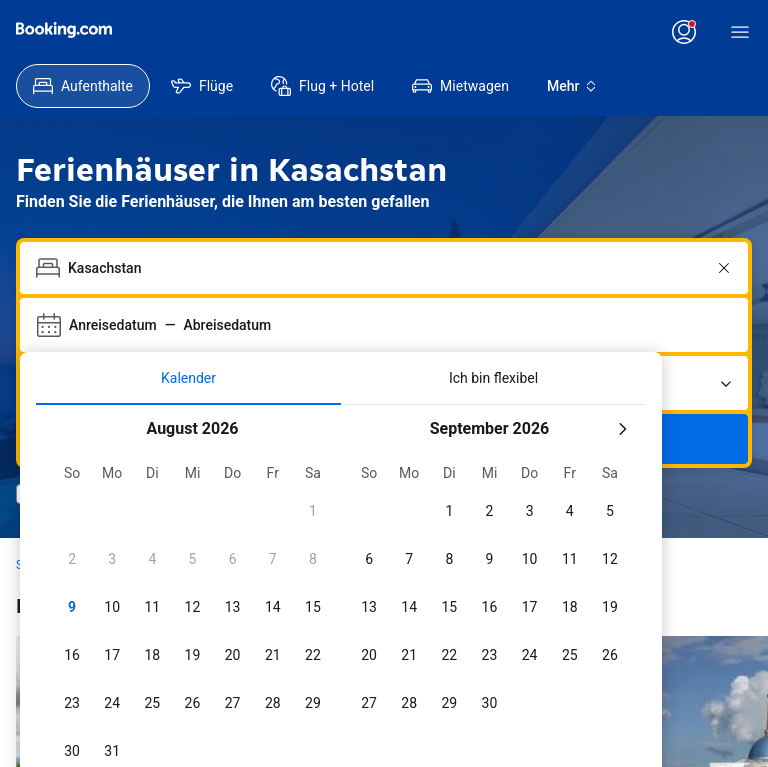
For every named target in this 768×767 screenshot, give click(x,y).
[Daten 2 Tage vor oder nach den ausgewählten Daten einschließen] (348, 733)
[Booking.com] (64, 30)
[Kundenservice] (311, 32)
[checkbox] (192, 428)
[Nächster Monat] (622, 346)
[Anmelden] (708, 32)
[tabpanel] (341, 544)
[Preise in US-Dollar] (195, 32)
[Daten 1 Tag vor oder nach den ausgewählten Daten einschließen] (250, 733)
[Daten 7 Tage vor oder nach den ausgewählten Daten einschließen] (552, 733)
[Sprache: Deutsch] (255, 32)
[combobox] (386, 185)
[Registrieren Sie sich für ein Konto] (607, 32)
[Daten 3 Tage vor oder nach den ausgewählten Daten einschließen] (450, 733)
